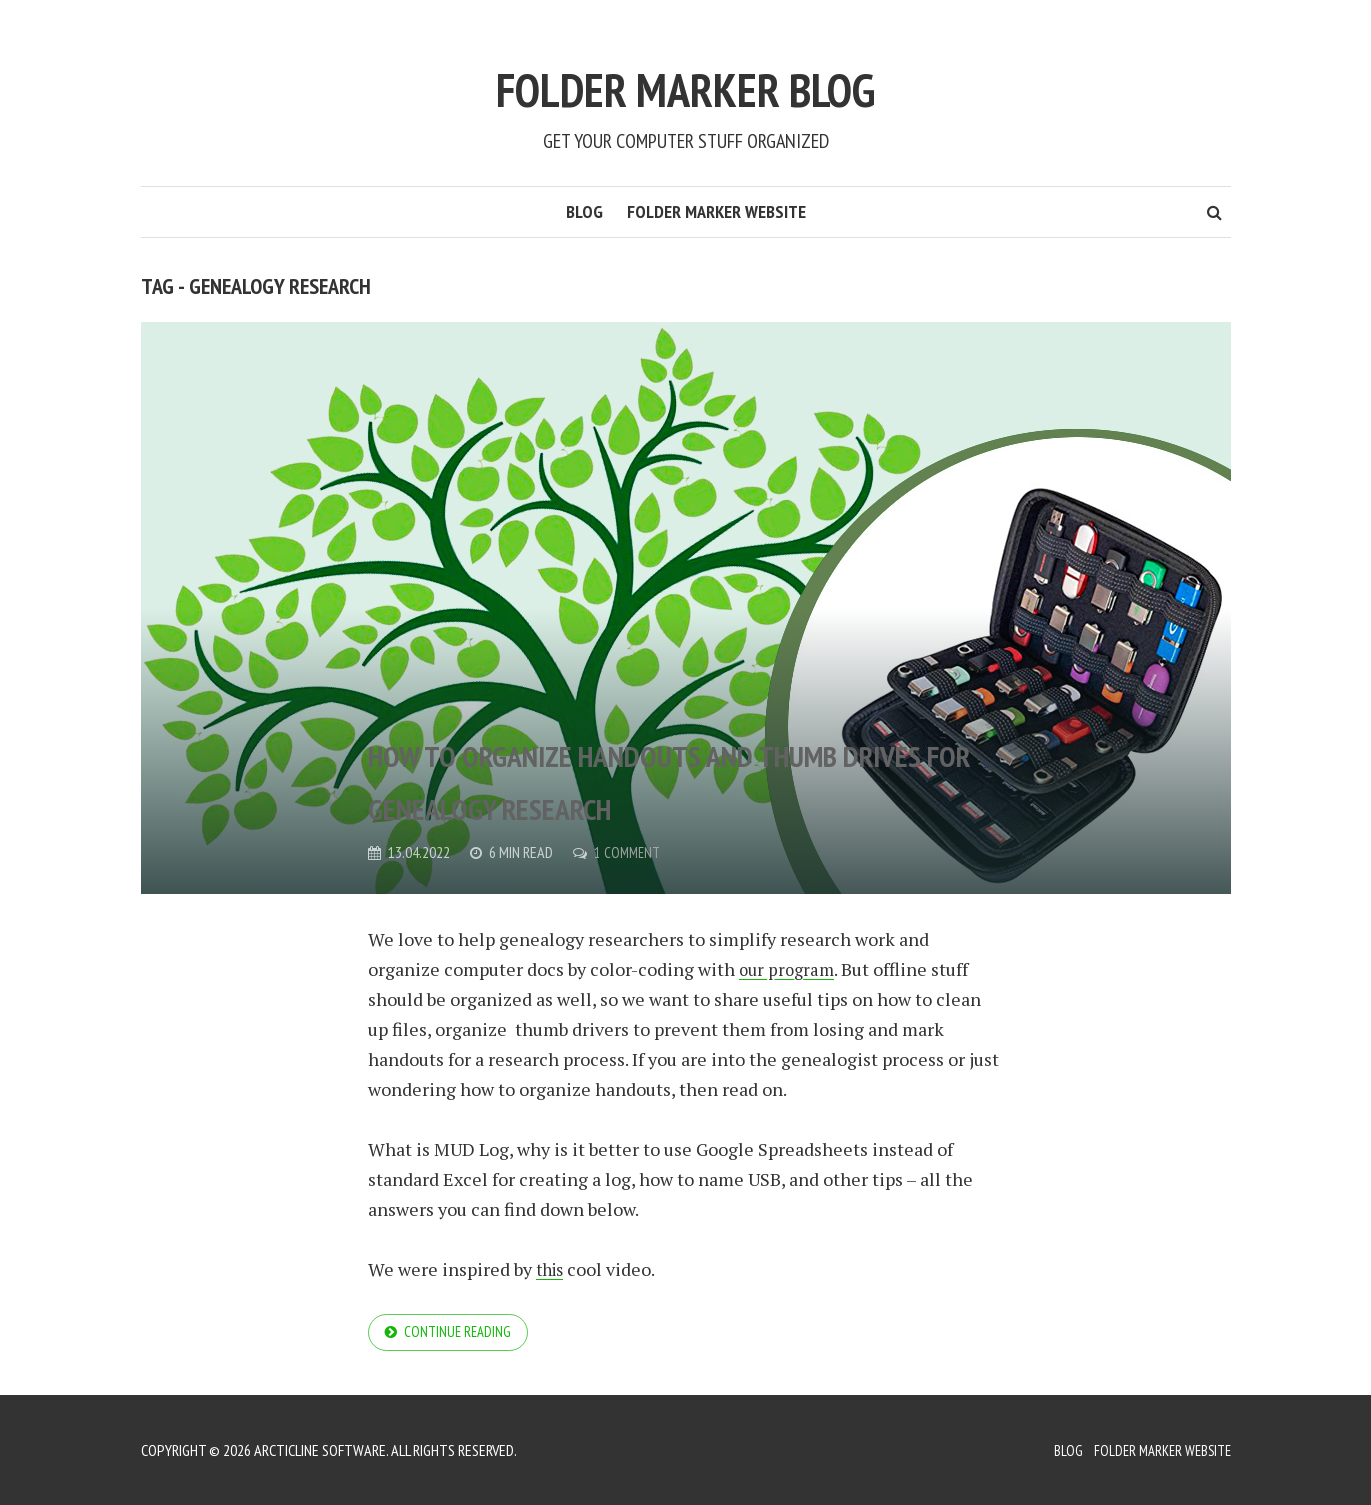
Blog (584, 211)
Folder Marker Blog (686, 77)
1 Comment (629, 852)
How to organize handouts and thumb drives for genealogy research (674, 749)
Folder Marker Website (716, 211)
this (552, 1269)
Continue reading (461, 1334)
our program (789, 969)
